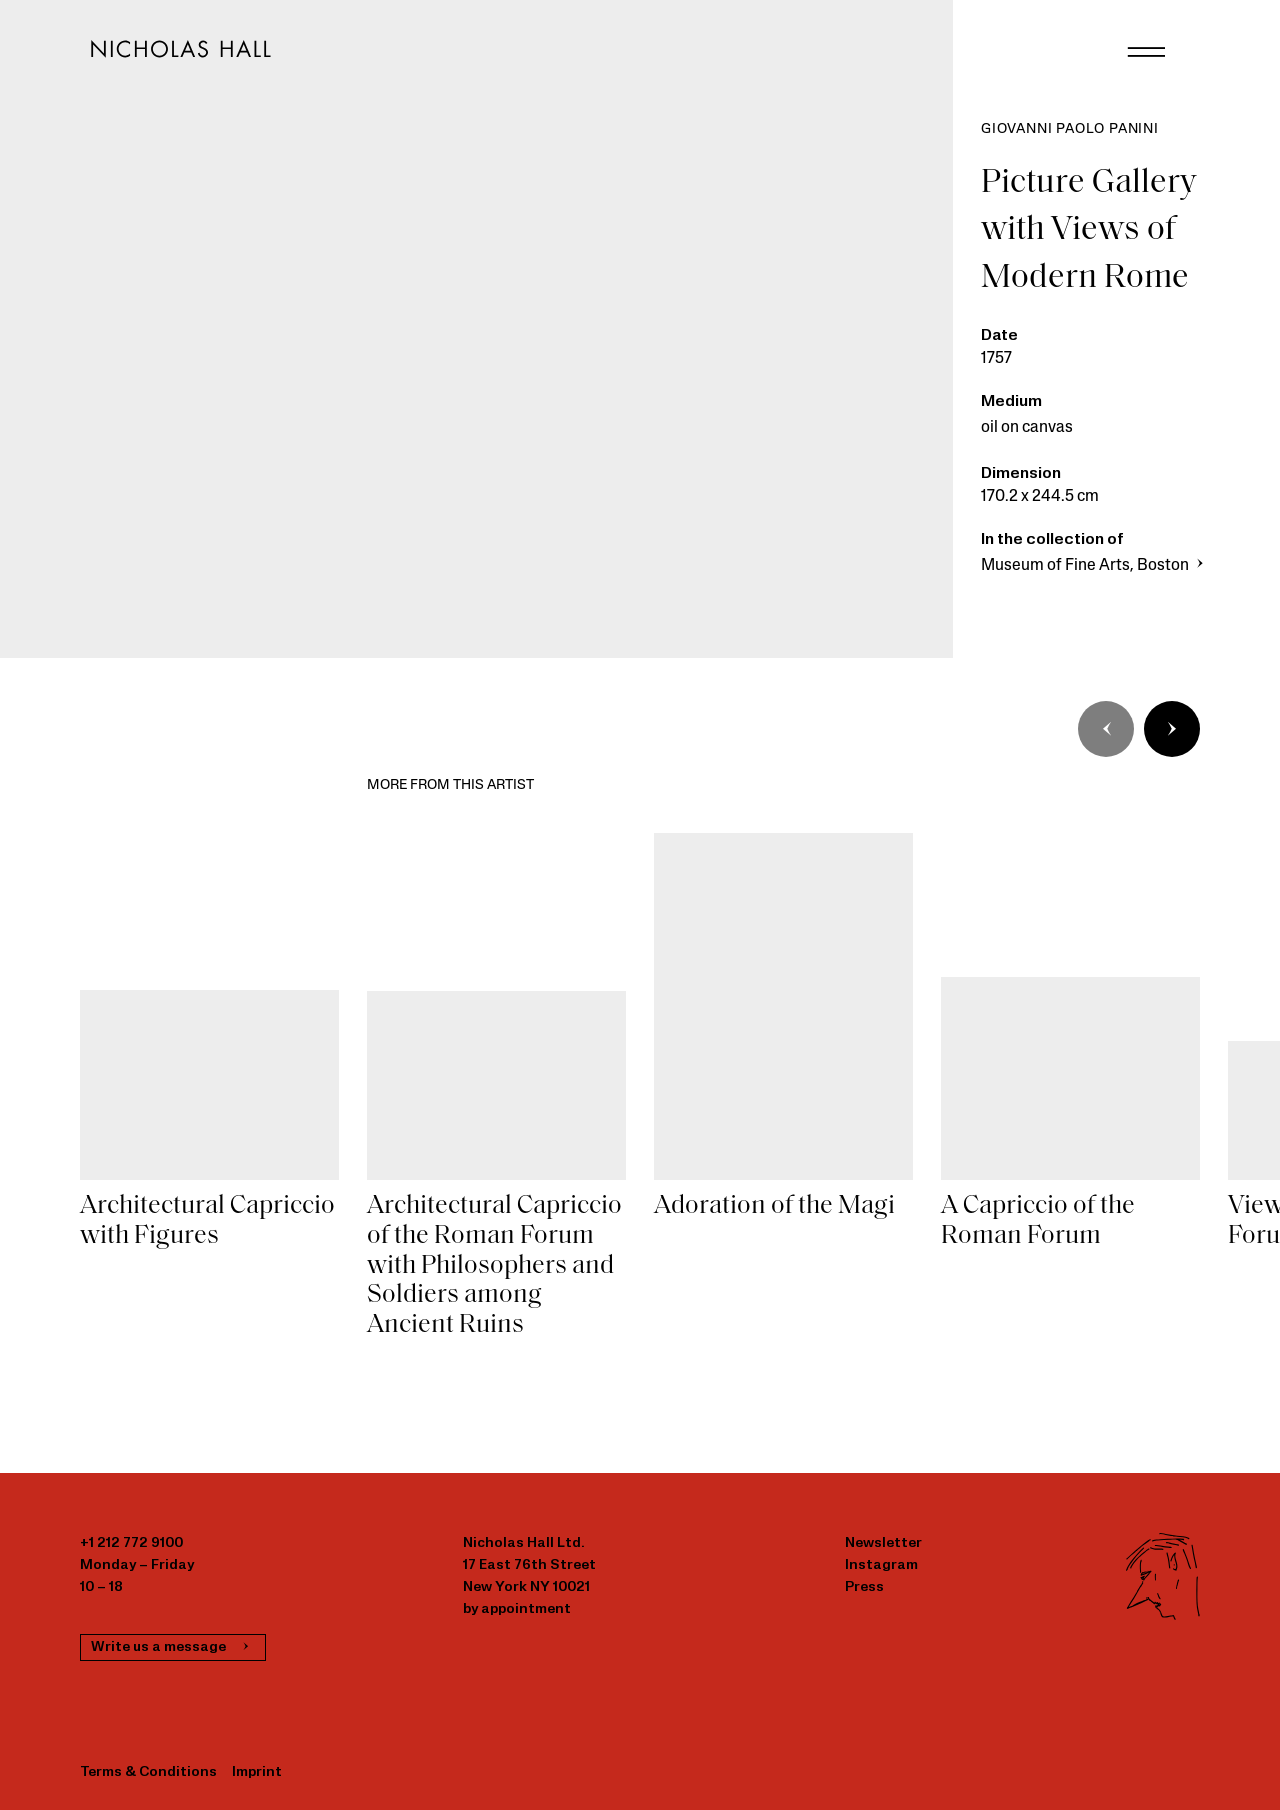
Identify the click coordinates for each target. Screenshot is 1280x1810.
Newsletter (883, 1543)
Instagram (881, 1565)
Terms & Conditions (148, 1772)
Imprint (257, 1772)
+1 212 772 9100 (131, 1543)
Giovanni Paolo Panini (1070, 129)
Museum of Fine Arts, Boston (1094, 566)
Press (864, 1587)
